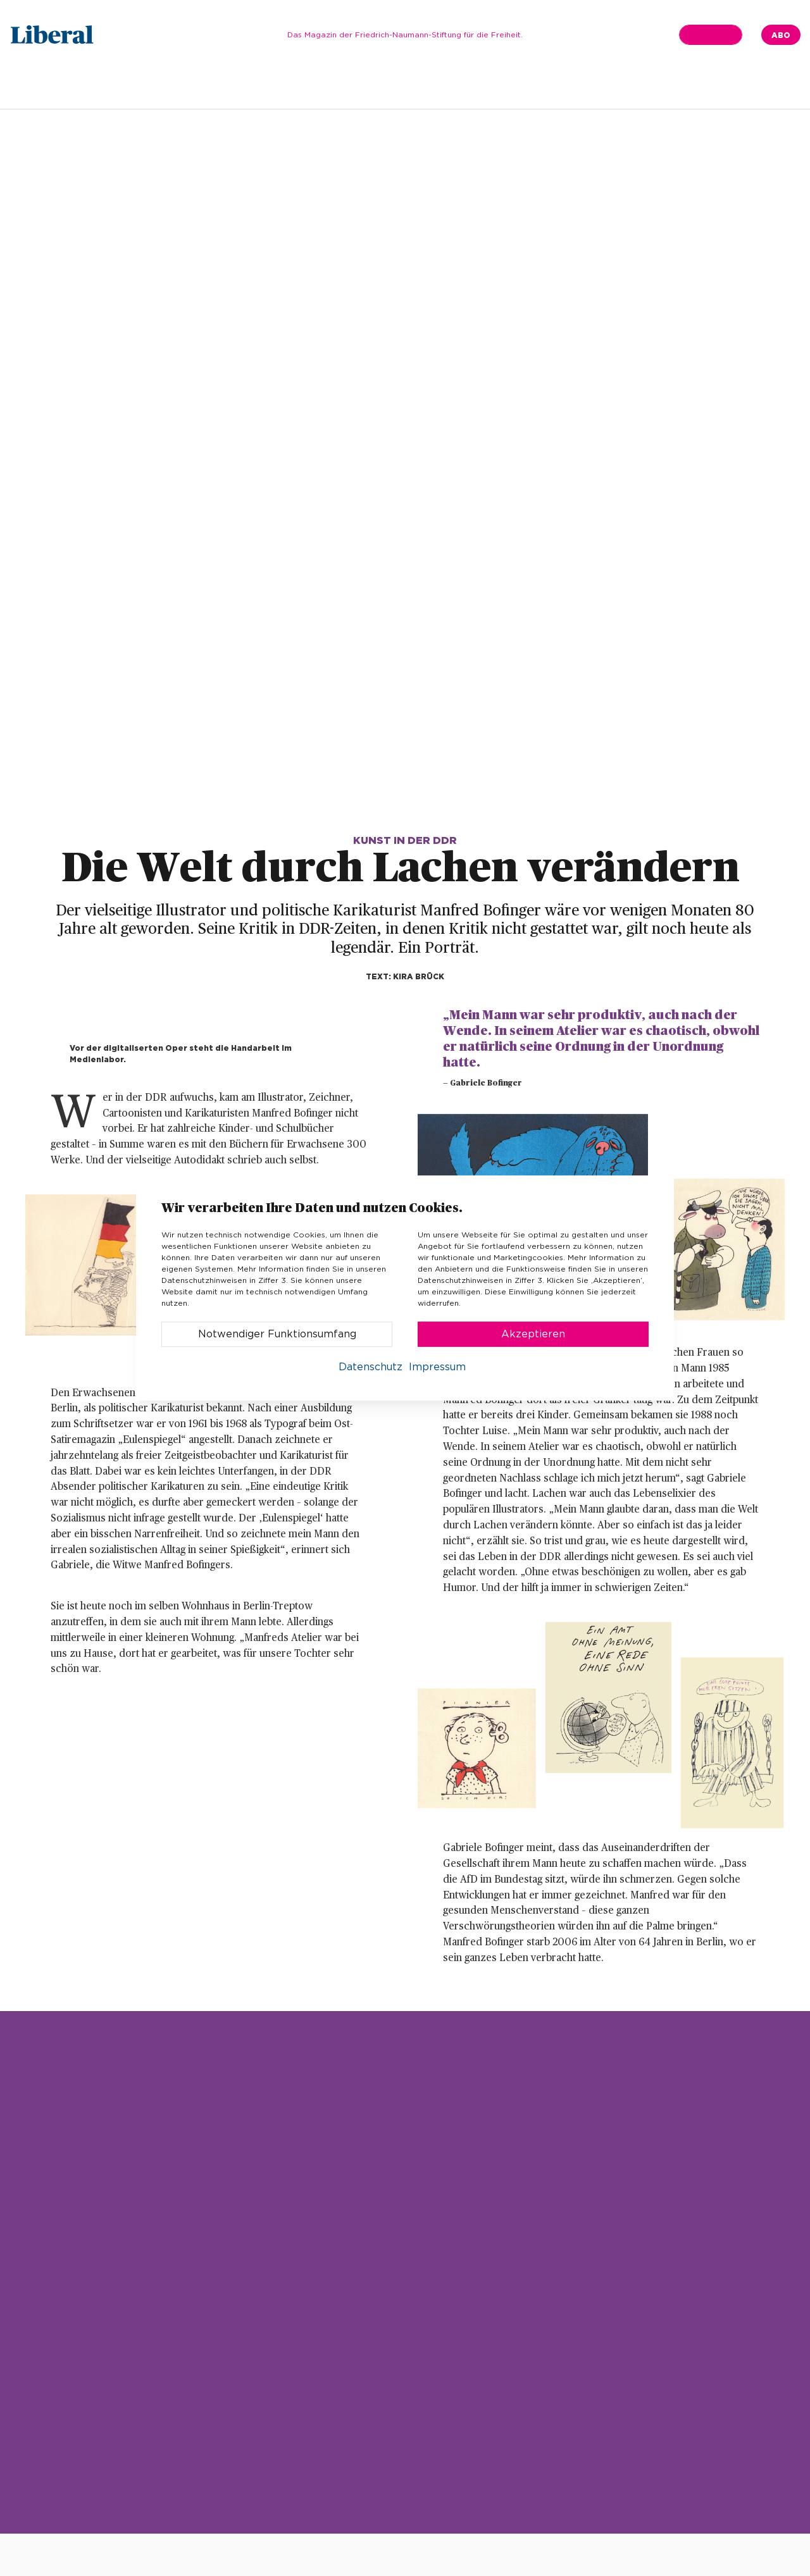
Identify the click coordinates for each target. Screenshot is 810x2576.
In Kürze (333, 86)
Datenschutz (370, 1367)
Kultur (598, 86)
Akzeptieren (533, 1334)
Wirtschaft (537, 86)
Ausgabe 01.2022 (189, 86)
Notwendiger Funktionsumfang (277, 1334)
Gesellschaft (459, 86)
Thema (391, 86)
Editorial (272, 86)
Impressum (437, 1367)
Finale (648, 86)
